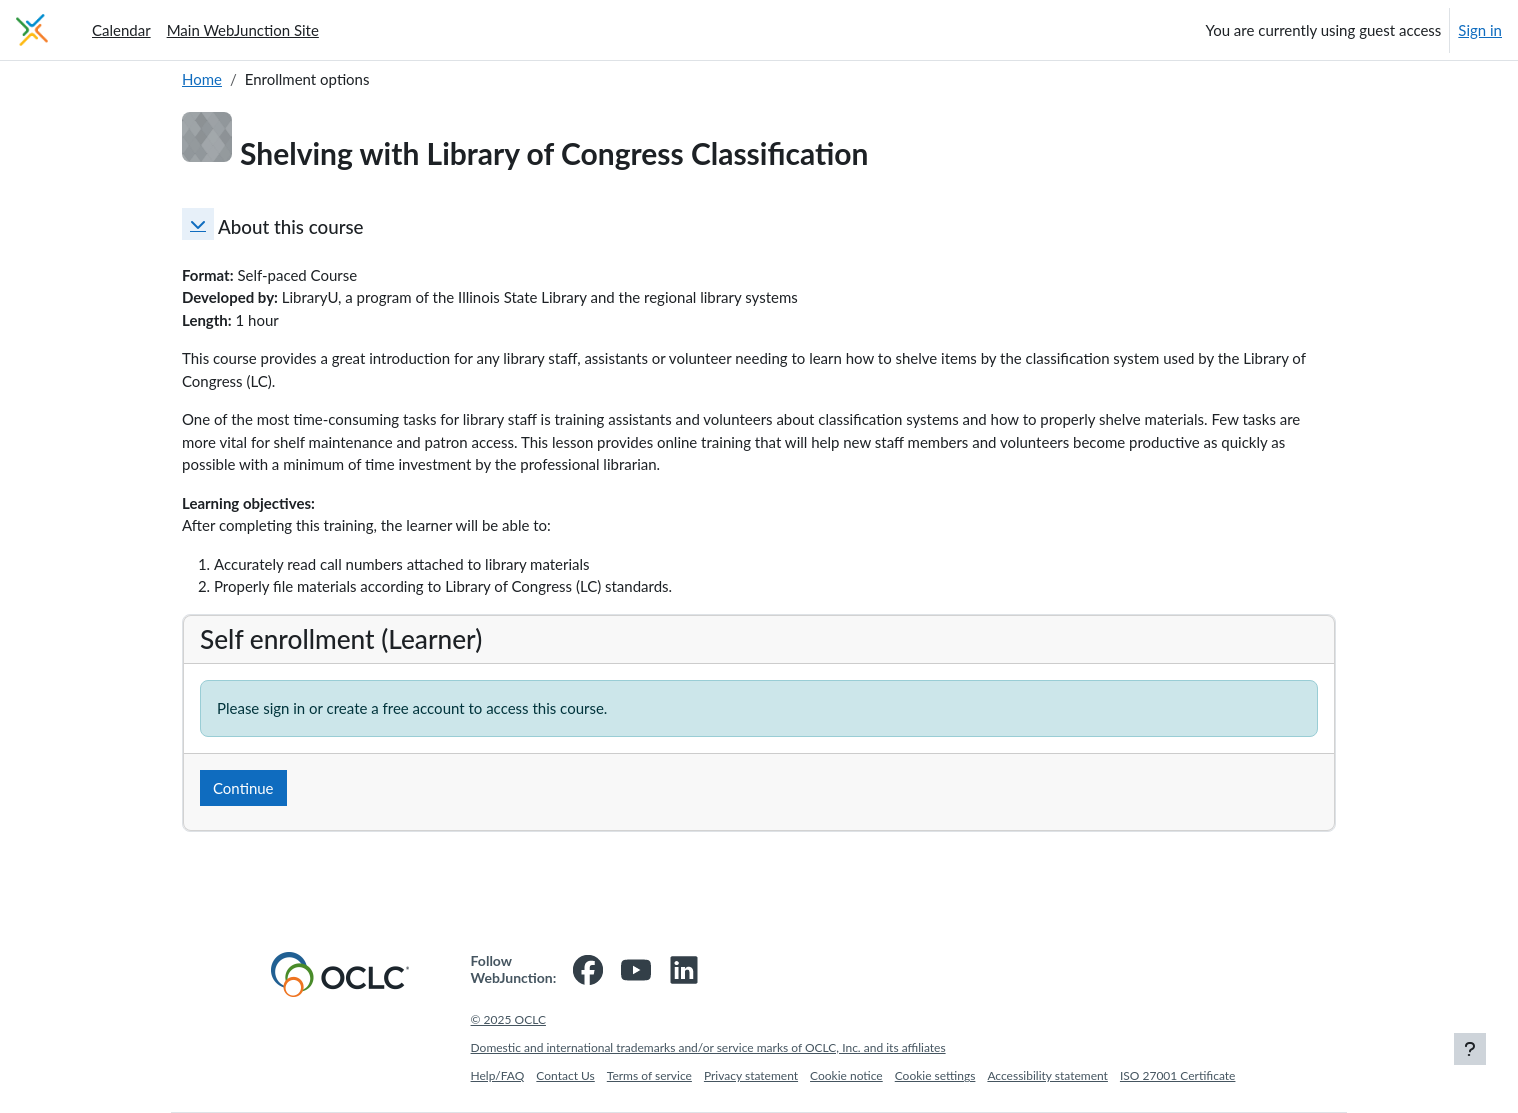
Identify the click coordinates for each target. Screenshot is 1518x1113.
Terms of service (649, 1075)
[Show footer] (1470, 1049)
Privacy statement (751, 1075)
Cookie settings (935, 1075)
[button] (198, 224)
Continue (243, 788)
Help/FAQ (498, 1075)
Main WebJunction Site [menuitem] (243, 30)
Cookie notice (846, 1075)
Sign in (1480, 30)
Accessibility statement (1047, 1075)
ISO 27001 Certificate (1178, 1075)
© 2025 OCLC (508, 1019)
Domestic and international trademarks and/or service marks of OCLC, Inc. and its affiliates (708, 1047)
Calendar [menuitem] (121, 30)
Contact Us (565, 1075)
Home (202, 79)
